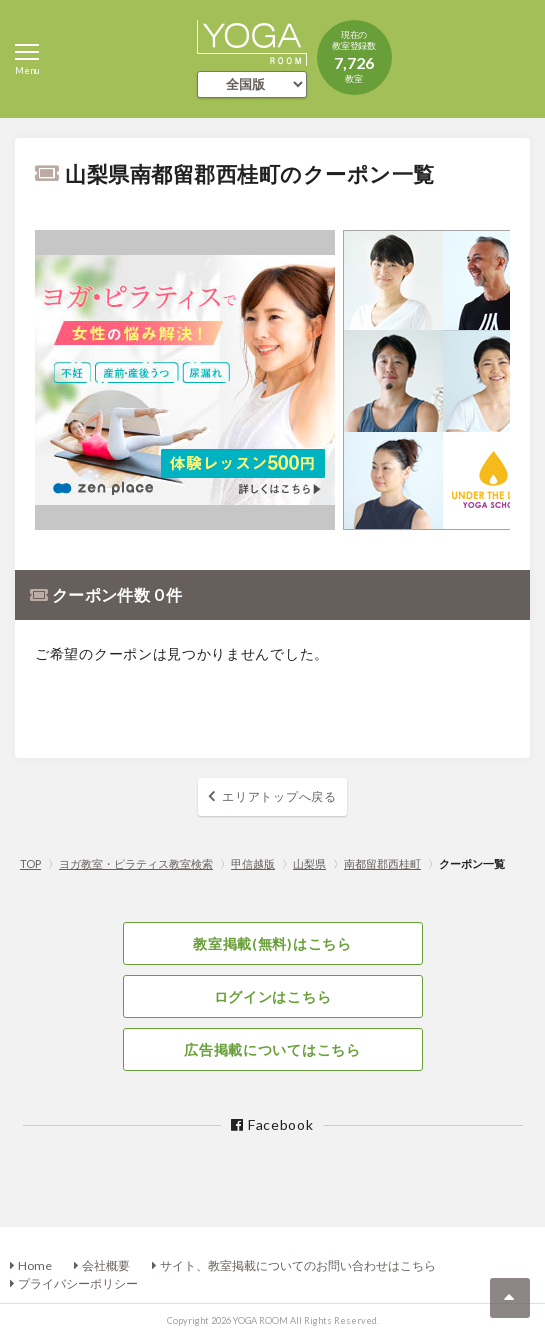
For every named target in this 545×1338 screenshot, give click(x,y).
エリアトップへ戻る (279, 796)
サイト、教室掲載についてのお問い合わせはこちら (298, 1265)
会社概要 (106, 1265)
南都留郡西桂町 (382, 863)
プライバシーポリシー (78, 1283)
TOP (30, 863)
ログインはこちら (273, 996)
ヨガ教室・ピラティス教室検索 (136, 863)
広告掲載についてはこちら (272, 1049)
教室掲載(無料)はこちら (272, 943)
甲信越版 (253, 863)
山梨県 (309, 863)
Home (35, 1265)
